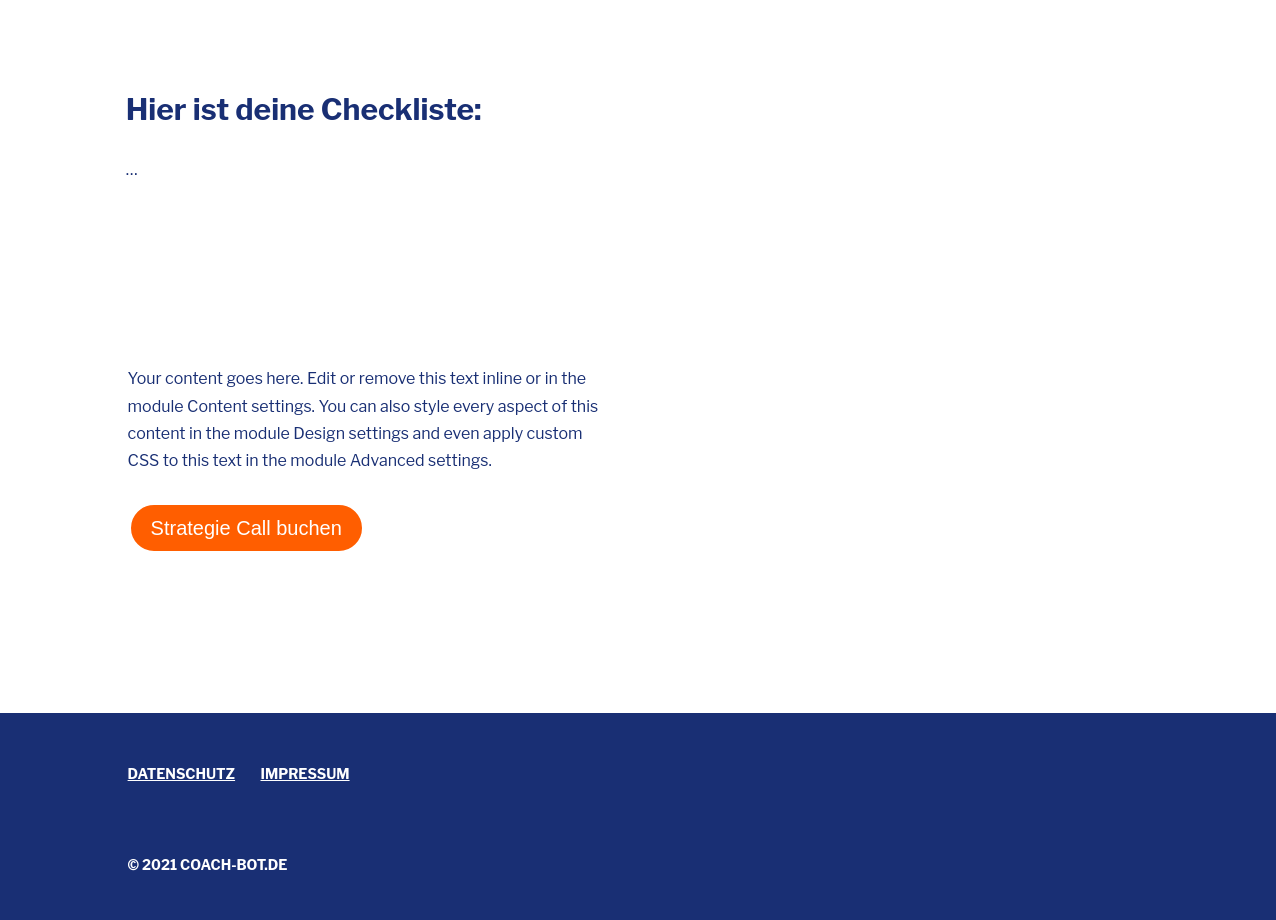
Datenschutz (182, 773)
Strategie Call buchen (246, 528)
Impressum (305, 773)
